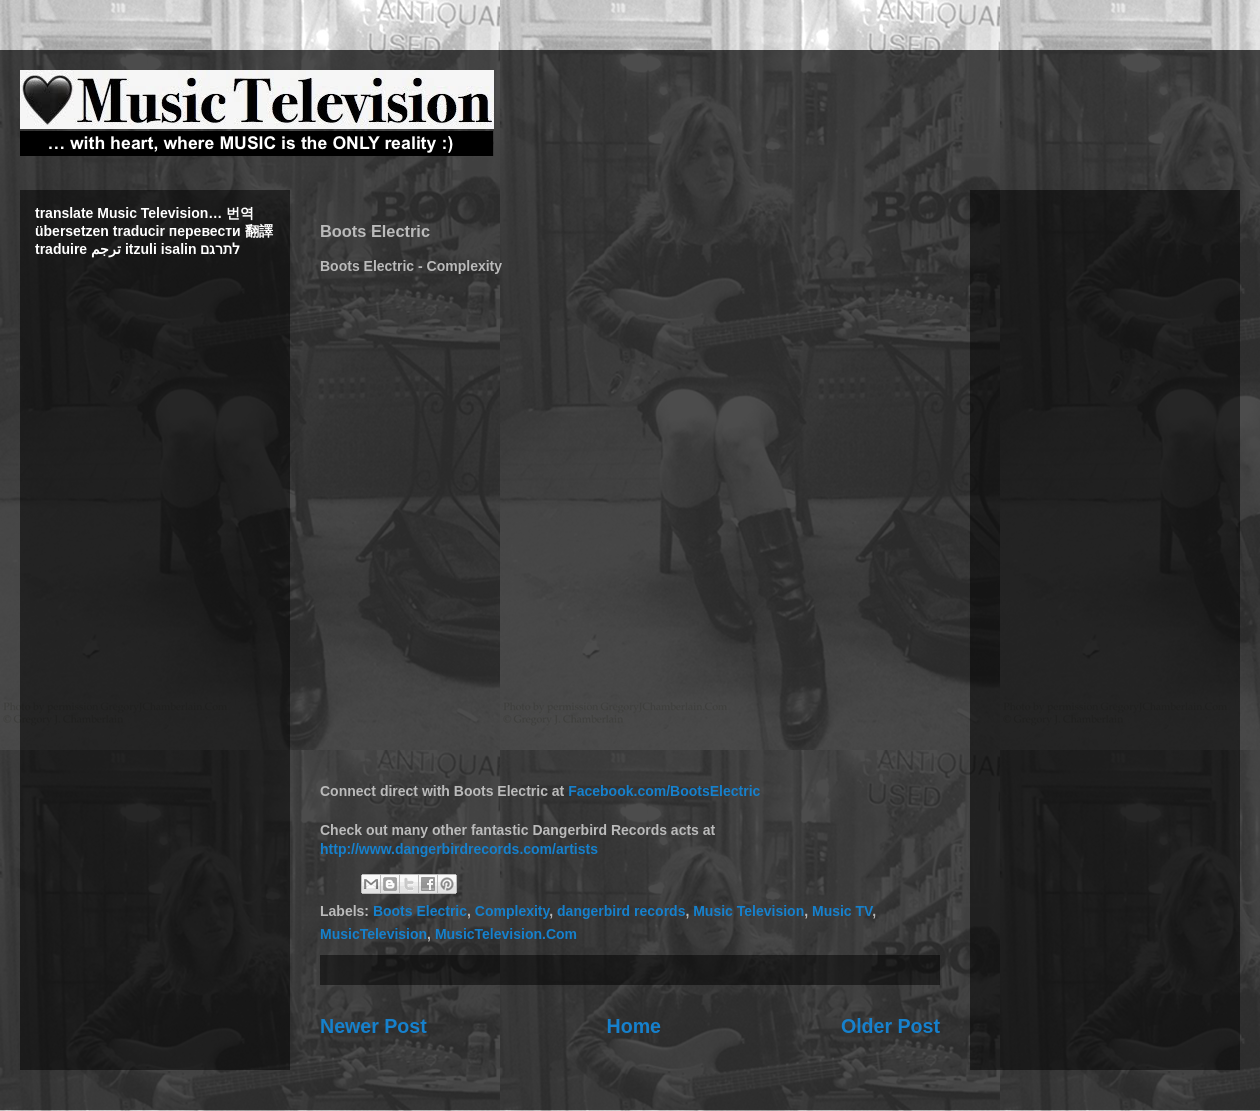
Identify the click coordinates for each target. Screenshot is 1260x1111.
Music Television (748, 911)
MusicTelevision (373, 934)
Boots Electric (420, 911)
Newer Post (373, 1026)
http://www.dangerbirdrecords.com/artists (459, 849)
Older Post (890, 1026)
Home (634, 1026)
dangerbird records (621, 911)
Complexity (512, 911)
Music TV (842, 911)
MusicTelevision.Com (506, 934)
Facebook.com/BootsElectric (664, 791)
